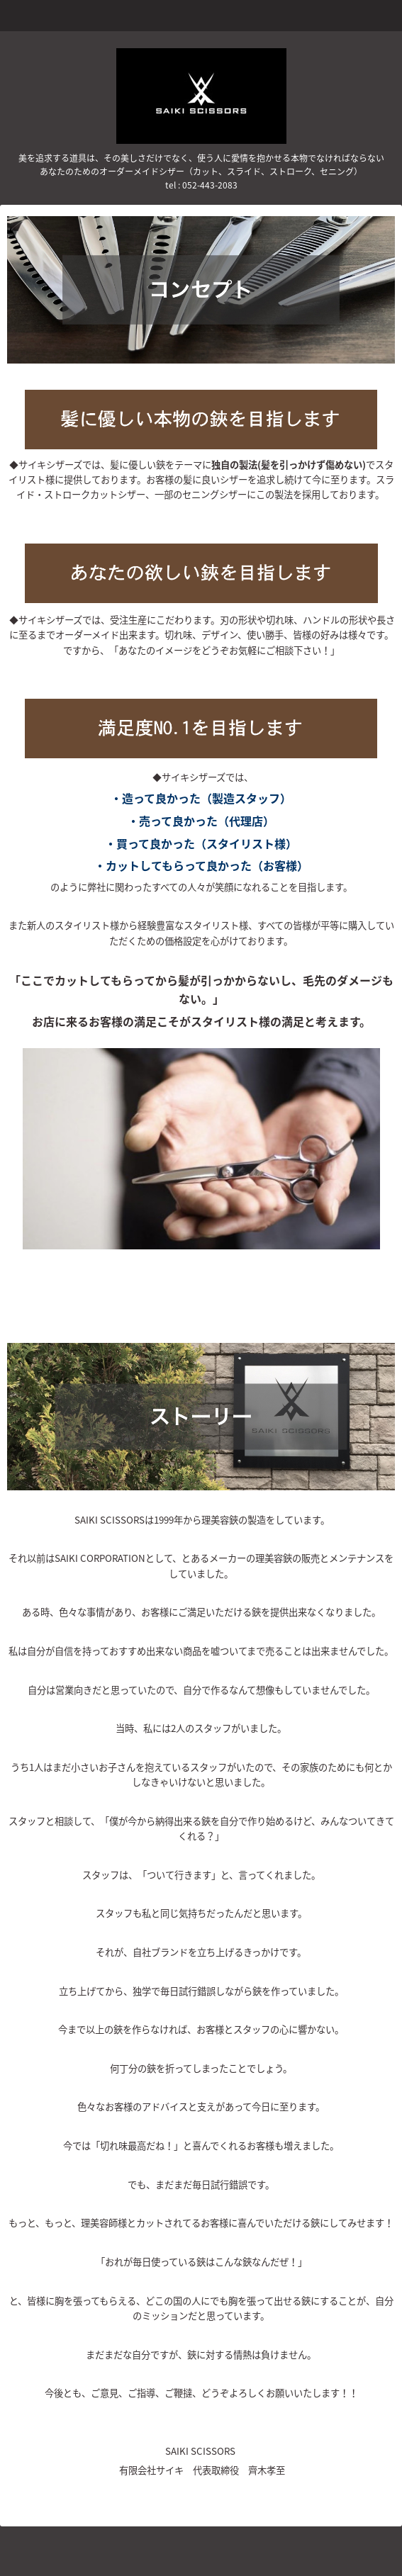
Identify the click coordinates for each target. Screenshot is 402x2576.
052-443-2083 (210, 185)
